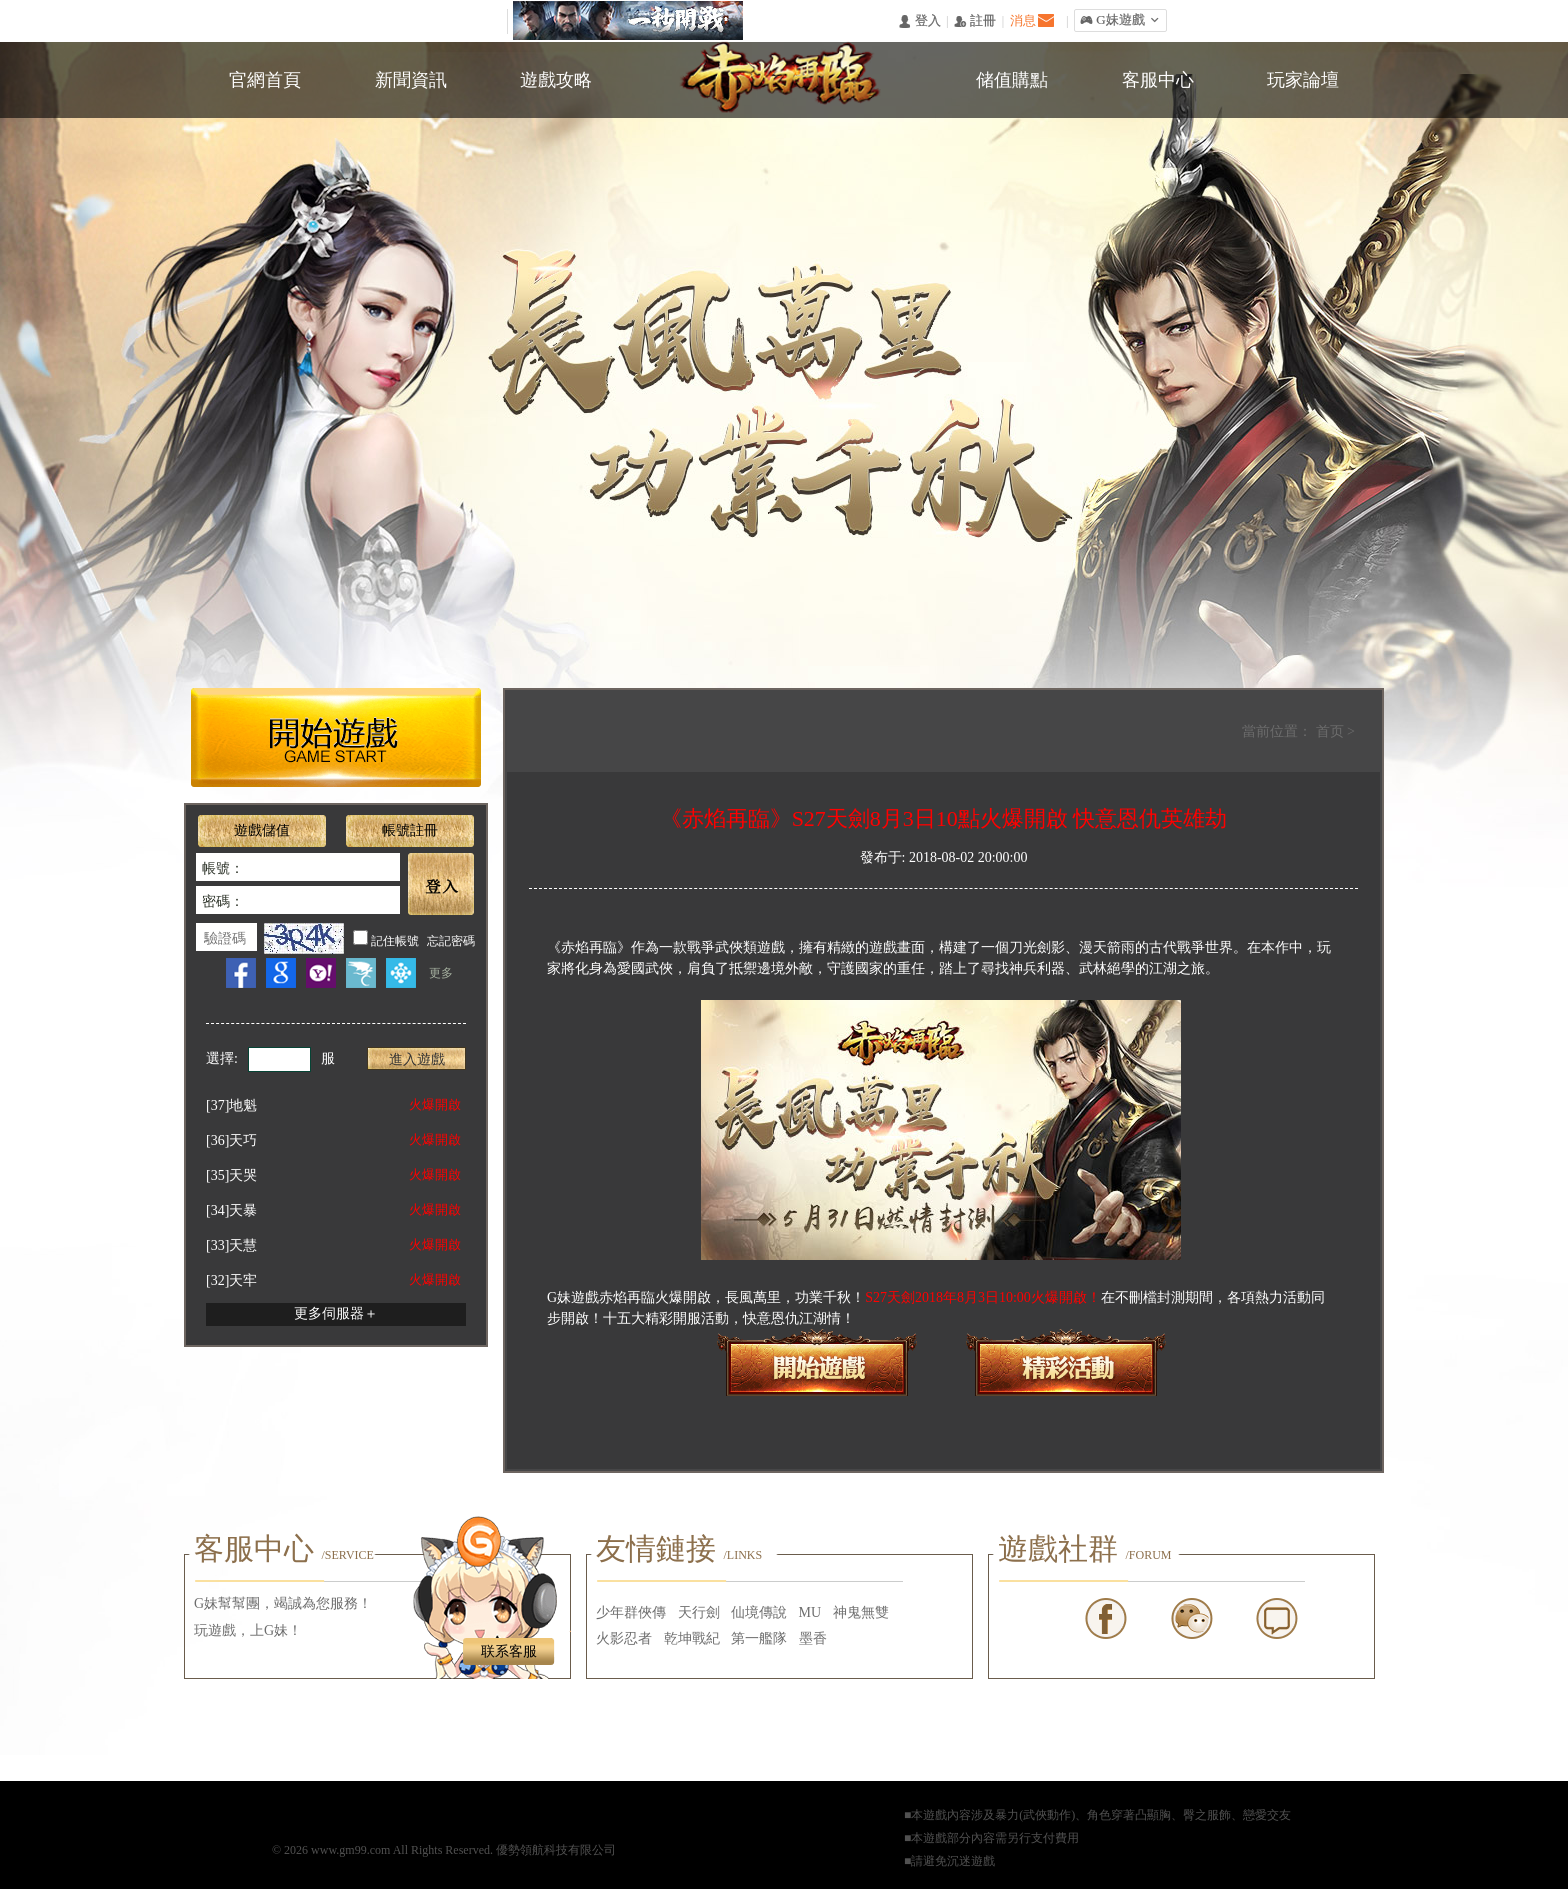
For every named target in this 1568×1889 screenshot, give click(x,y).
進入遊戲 (417, 1059)
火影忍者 (624, 1638)
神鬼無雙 (861, 1612)
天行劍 (699, 1612)
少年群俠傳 (631, 1612)
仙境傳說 (759, 1612)
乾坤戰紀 (692, 1638)
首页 (1332, 731)
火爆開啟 (435, 1104)
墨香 (813, 1638)
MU (810, 1612)
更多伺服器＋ (336, 1313)
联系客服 (509, 1651)
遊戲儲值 (262, 830)
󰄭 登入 (919, 21)
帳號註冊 (410, 830)
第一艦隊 (759, 1638)
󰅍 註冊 (975, 21)
